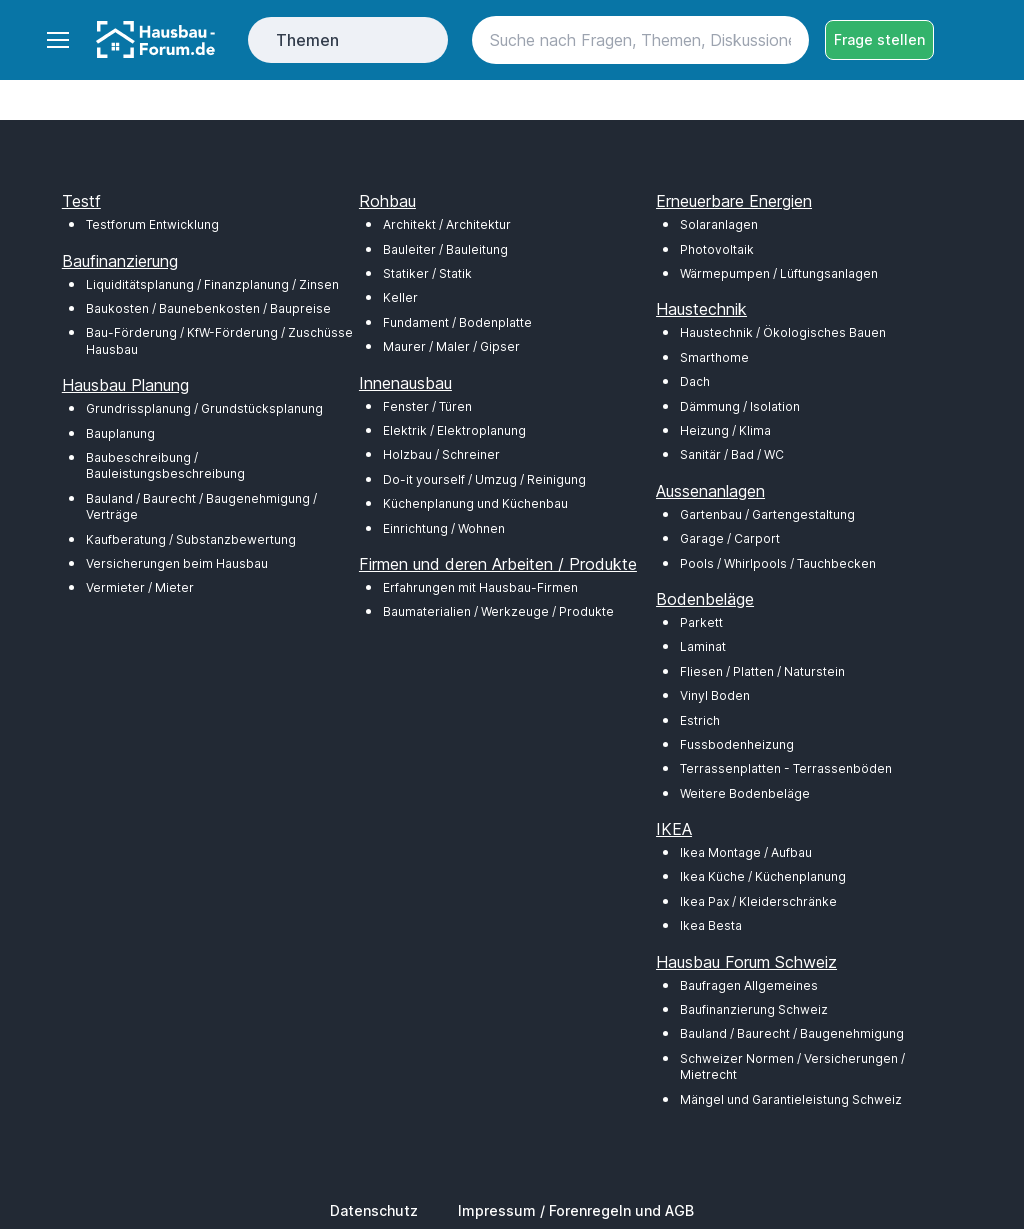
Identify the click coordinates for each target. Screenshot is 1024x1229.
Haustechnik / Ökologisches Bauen (783, 332)
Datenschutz (374, 1210)
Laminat (703, 646)
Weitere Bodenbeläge (745, 793)
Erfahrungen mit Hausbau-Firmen (480, 587)
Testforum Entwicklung (152, 224)
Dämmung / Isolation (740, 406)
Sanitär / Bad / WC (732, 454)
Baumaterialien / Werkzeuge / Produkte (498, 611)
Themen (307, 40)
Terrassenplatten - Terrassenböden (786, 768)
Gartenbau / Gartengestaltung (767, 514)
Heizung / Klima (725, 430)
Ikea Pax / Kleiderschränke (758, 901)
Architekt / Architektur (447, 224)
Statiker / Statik (427, 273)
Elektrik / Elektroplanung (454, 430)
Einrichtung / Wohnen (444, 528)
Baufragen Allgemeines (749, 985)
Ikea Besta (711, 925)
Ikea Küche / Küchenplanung (763, 876)
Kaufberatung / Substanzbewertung (191, 539)
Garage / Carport (730, 538)
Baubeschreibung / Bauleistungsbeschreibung (165, 465)
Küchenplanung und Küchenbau (475, 503)
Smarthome (714, 357)
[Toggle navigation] (57, 40)
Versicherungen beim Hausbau (177, 563)
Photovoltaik (717, 249)
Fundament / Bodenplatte (457, 322)
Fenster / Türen (427, 406)
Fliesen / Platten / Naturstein (762, 671)
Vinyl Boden (715, 695)
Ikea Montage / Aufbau (746, 852)
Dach (695, 381)
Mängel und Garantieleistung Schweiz (791, 1099)
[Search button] (785, 40)
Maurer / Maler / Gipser (451, 346)
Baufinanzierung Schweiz (754, 1009)
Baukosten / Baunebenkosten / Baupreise (208, 308)
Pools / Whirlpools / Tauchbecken (778, 563)
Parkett (701, 622)
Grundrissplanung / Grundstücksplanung (204, 408)
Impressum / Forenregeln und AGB (576, 1210)
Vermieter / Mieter (140, 587)
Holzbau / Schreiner (441, 454)
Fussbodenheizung (737, 744)
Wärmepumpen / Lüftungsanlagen (779, 273)
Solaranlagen (719, 224)
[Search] (641, 40)
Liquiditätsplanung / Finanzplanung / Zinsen (212, 284)
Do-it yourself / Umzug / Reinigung (484, 479)
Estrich (700, 720)
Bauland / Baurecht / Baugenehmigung (792, 1033)
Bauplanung (120, 433)
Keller (400, 297)
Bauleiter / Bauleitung (445, 249)
